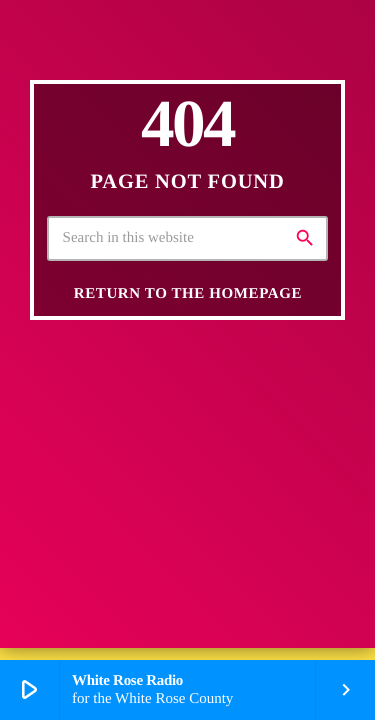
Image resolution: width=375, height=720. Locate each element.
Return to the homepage (188, 294)
